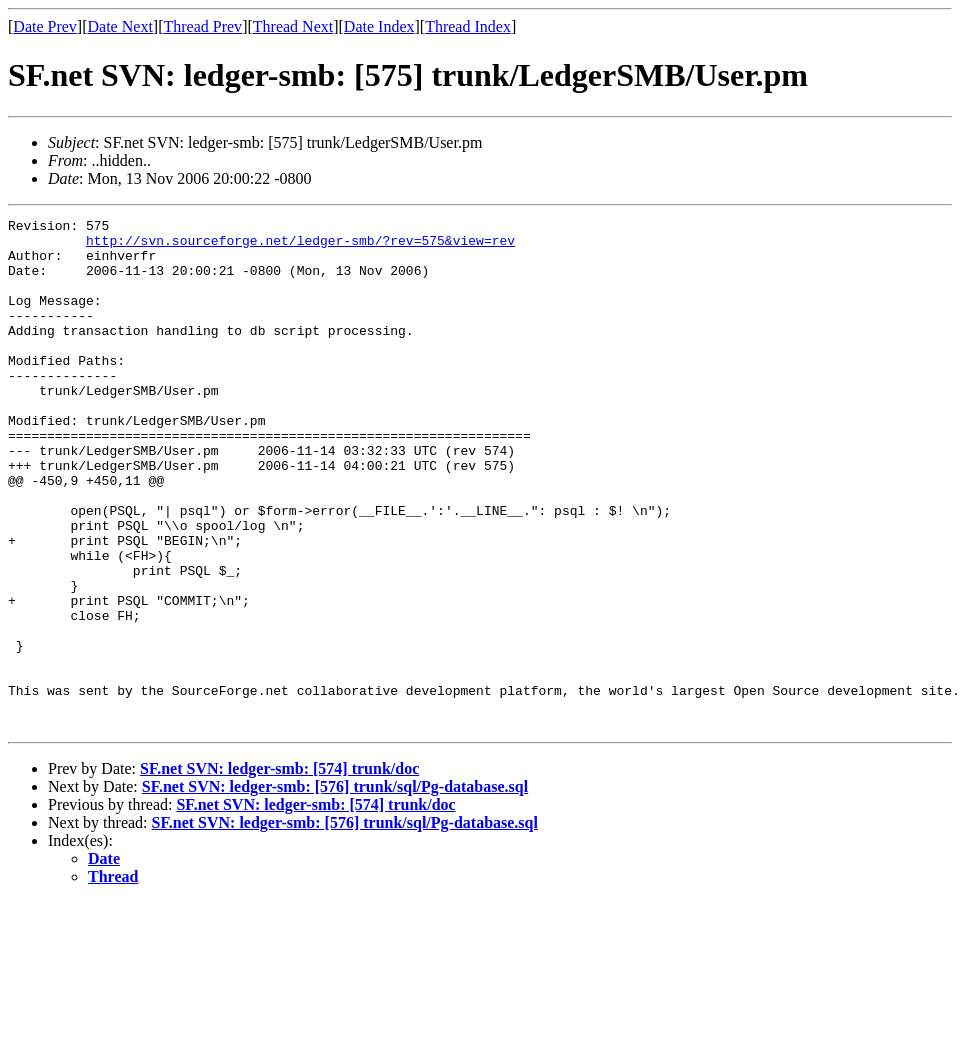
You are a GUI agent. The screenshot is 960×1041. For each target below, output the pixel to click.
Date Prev (45, 26)
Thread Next (293, 26)
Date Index (379, 26)
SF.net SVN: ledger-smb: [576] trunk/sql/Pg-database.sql (335, 888)
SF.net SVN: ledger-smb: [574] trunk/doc (279, 870)
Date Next (120, 26)
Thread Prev (202, 26)
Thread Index (468, 26)
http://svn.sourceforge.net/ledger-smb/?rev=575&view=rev (300, 246)
